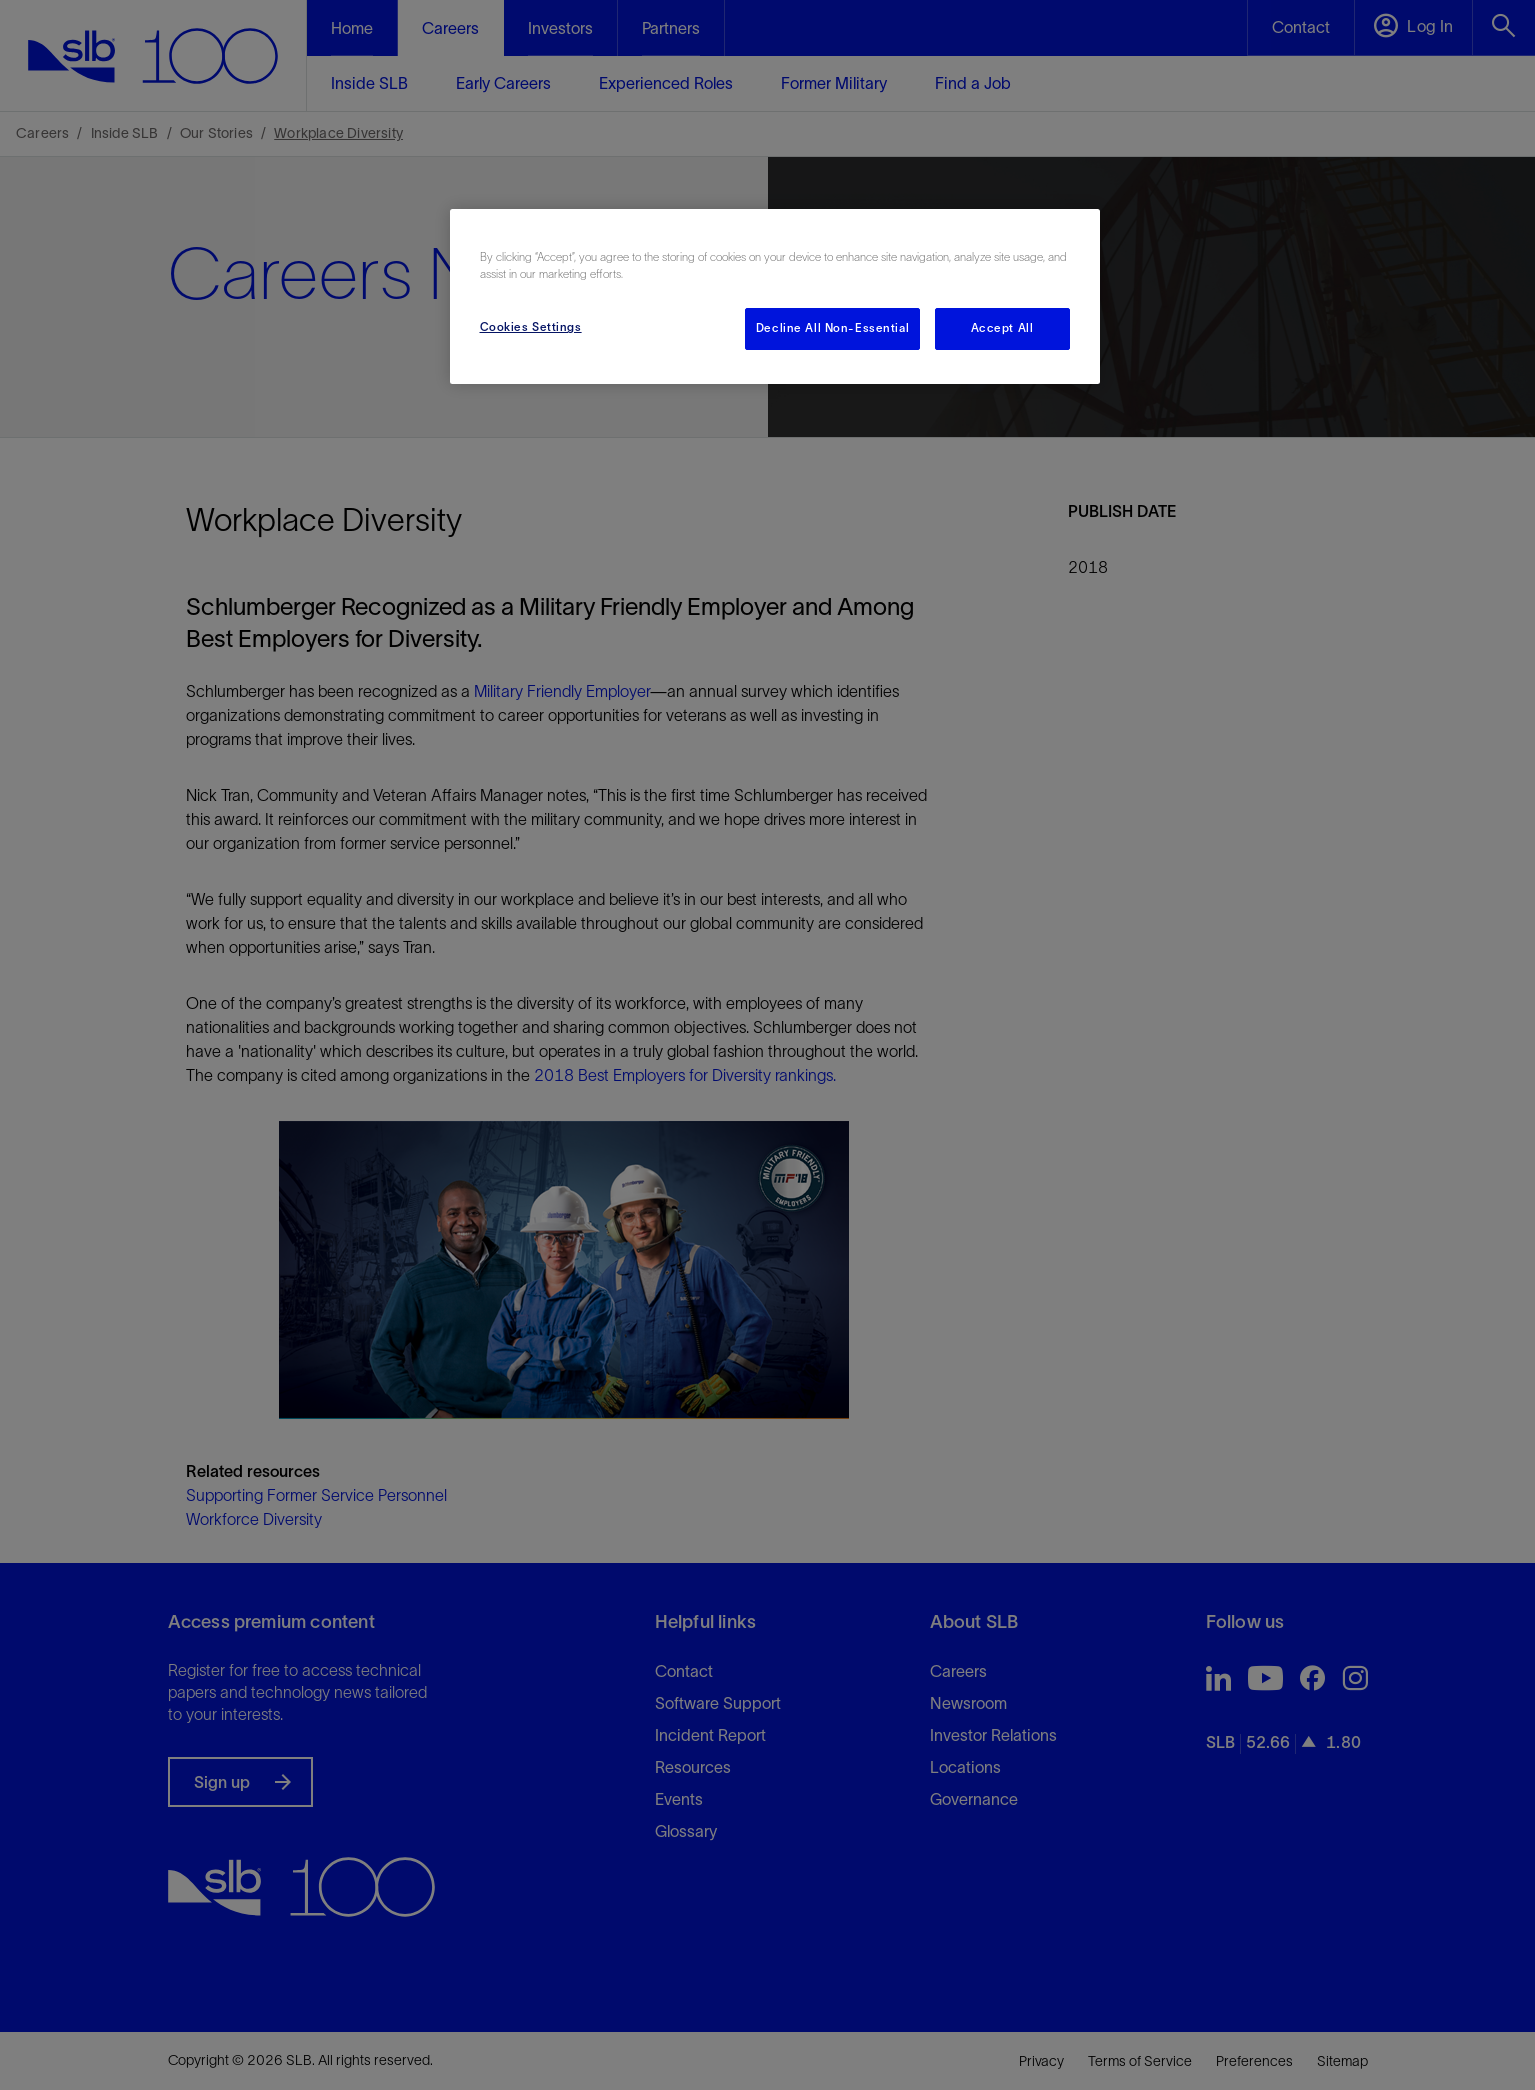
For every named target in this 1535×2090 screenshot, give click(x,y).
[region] (775, 296)
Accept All (1002, 328)
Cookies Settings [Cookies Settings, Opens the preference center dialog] (531, 327)
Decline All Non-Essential (832, 328)
